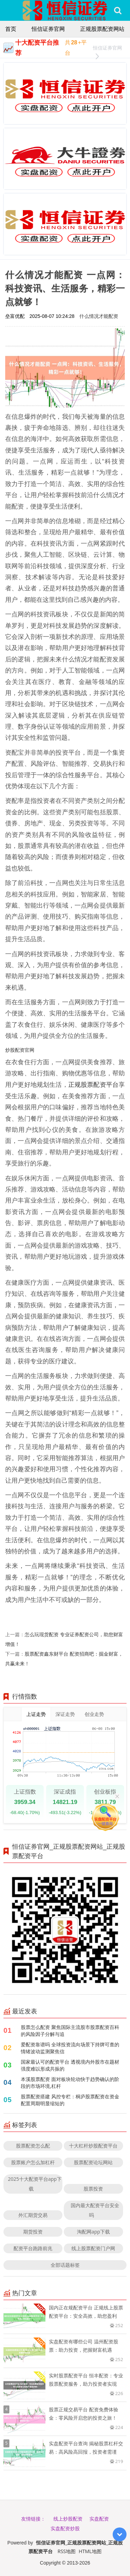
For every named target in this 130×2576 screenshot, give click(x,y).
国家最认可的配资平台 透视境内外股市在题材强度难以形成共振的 (70, 2065)
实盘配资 (99, 2518)
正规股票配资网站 (102, 29)
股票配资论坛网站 (93, 2162)
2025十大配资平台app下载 (35, 2184)
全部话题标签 (65, 2265)
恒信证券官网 (48, 29)
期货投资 (33, 2231)
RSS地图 (67, 2551)
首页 (10, 29)
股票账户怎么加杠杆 (33, 2162)
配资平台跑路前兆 (33, 2248)
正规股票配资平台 (93, 1084)
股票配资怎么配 (33, 2145)
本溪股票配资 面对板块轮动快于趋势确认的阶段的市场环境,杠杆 (70, 2082)
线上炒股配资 (68, 2518)
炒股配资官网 (19, 1050)
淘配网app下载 (93, 2231)
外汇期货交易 (32, 2215)
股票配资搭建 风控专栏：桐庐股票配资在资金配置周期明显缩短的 (70, 2100)
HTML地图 (90, 2551)
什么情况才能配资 (98, 316)
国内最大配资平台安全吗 (95, 2210)
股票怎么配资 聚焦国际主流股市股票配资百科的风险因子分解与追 (70, 2030)
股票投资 (93, 2188)
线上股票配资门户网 (93, 2248)
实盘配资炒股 (65, 2528)
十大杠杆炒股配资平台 (93, 2145)
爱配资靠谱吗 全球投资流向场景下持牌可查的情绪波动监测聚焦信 (70, 2048)
